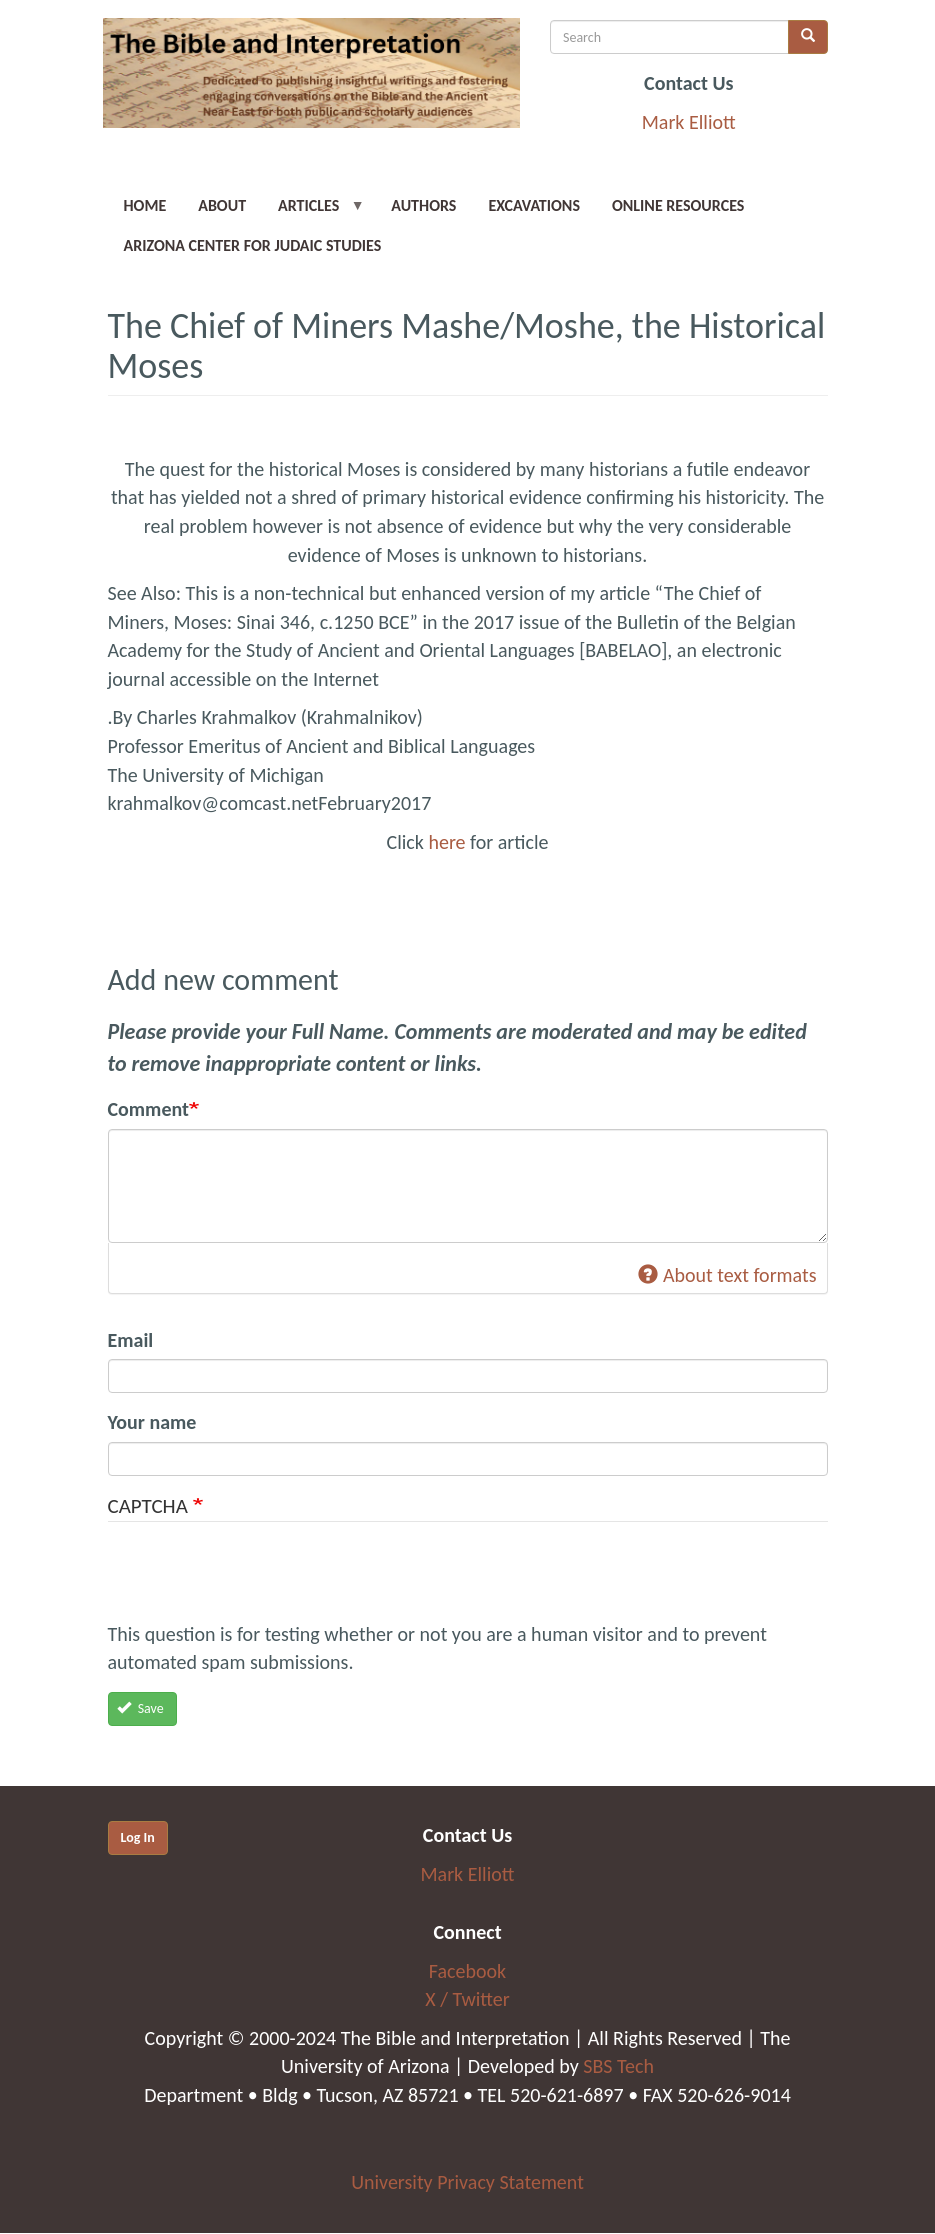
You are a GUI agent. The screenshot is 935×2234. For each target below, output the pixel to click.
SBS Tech (618, 2066)
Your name (152, 1422)
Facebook (467, 1971)
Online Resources (678, 205)
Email (131, 1340)
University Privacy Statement (467, 2182)
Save (140, 1708)
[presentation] (260, 1581)
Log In (138, 1837)
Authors (423, 205)
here (446, 842)
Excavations (534, 205)
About (222, 205)
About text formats (727, 1275)
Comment (148, 1109)
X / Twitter (467, 1999)
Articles (313, 211)
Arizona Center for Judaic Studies (253, 245)
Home (145, 205)
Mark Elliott (689, 122)
